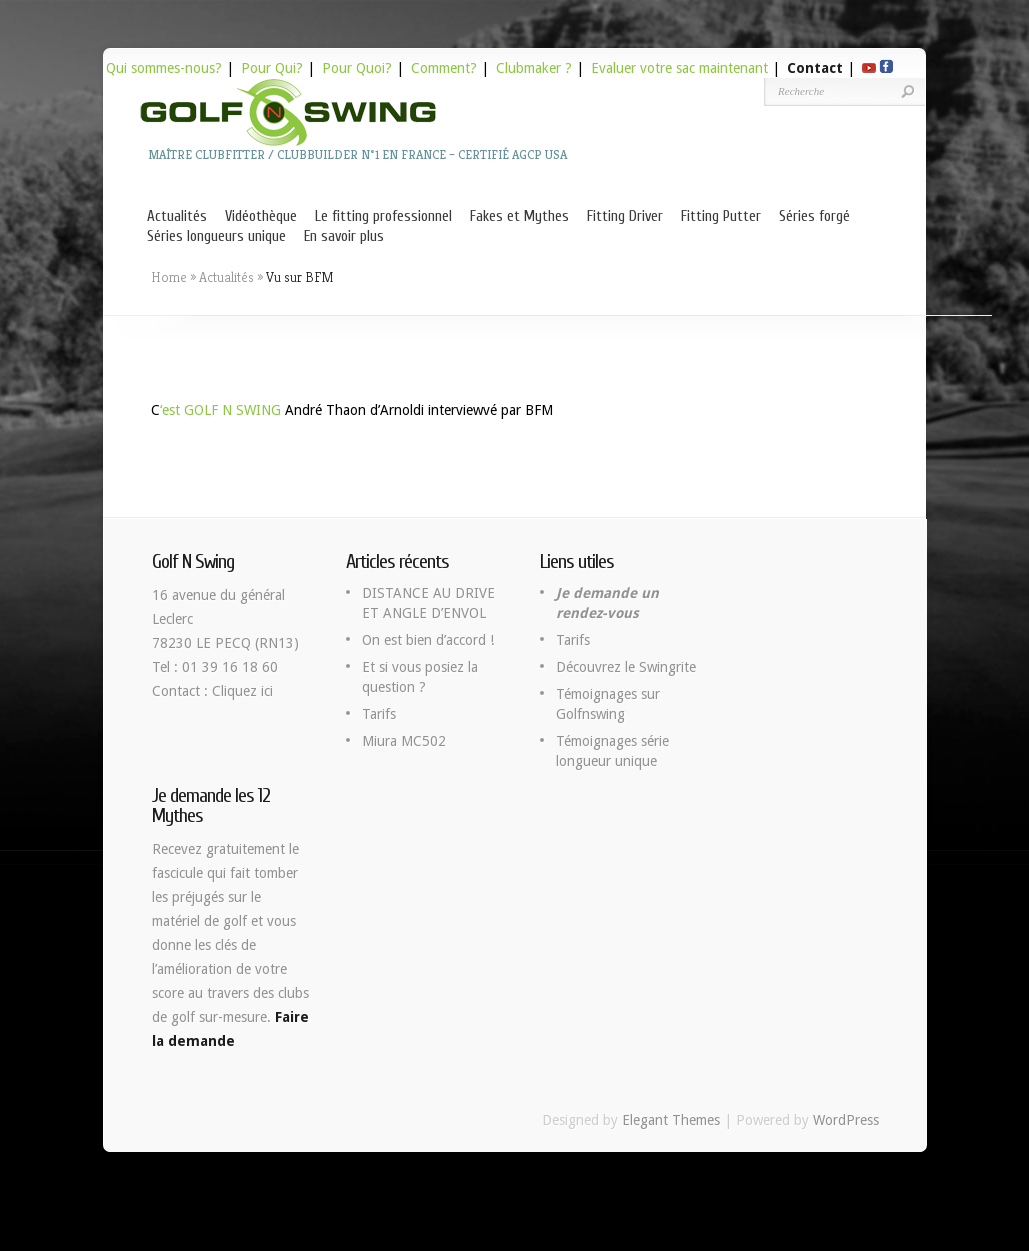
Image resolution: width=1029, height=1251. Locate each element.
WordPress (846, 1120)
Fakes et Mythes (519, 216)
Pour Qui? (272, 68)
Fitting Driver (625, 216)
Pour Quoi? (357, 68)
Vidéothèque (261, 216)
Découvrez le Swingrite (626, 667)
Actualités (177, 216)
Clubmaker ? (534, 68)
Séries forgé (814, 216)
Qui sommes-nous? (164, 68)
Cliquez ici (242, 691)
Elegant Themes (671, 1120)
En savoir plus (344, 236)
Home (169, 277)
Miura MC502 (404, 741)
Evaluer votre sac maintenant (679, 68)
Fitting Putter (721, 216)
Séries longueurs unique (216, 236)
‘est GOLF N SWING (220, 410)
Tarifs (379, 714)
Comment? (444, 68)
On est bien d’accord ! (428, 640)
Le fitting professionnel (383, 216)
